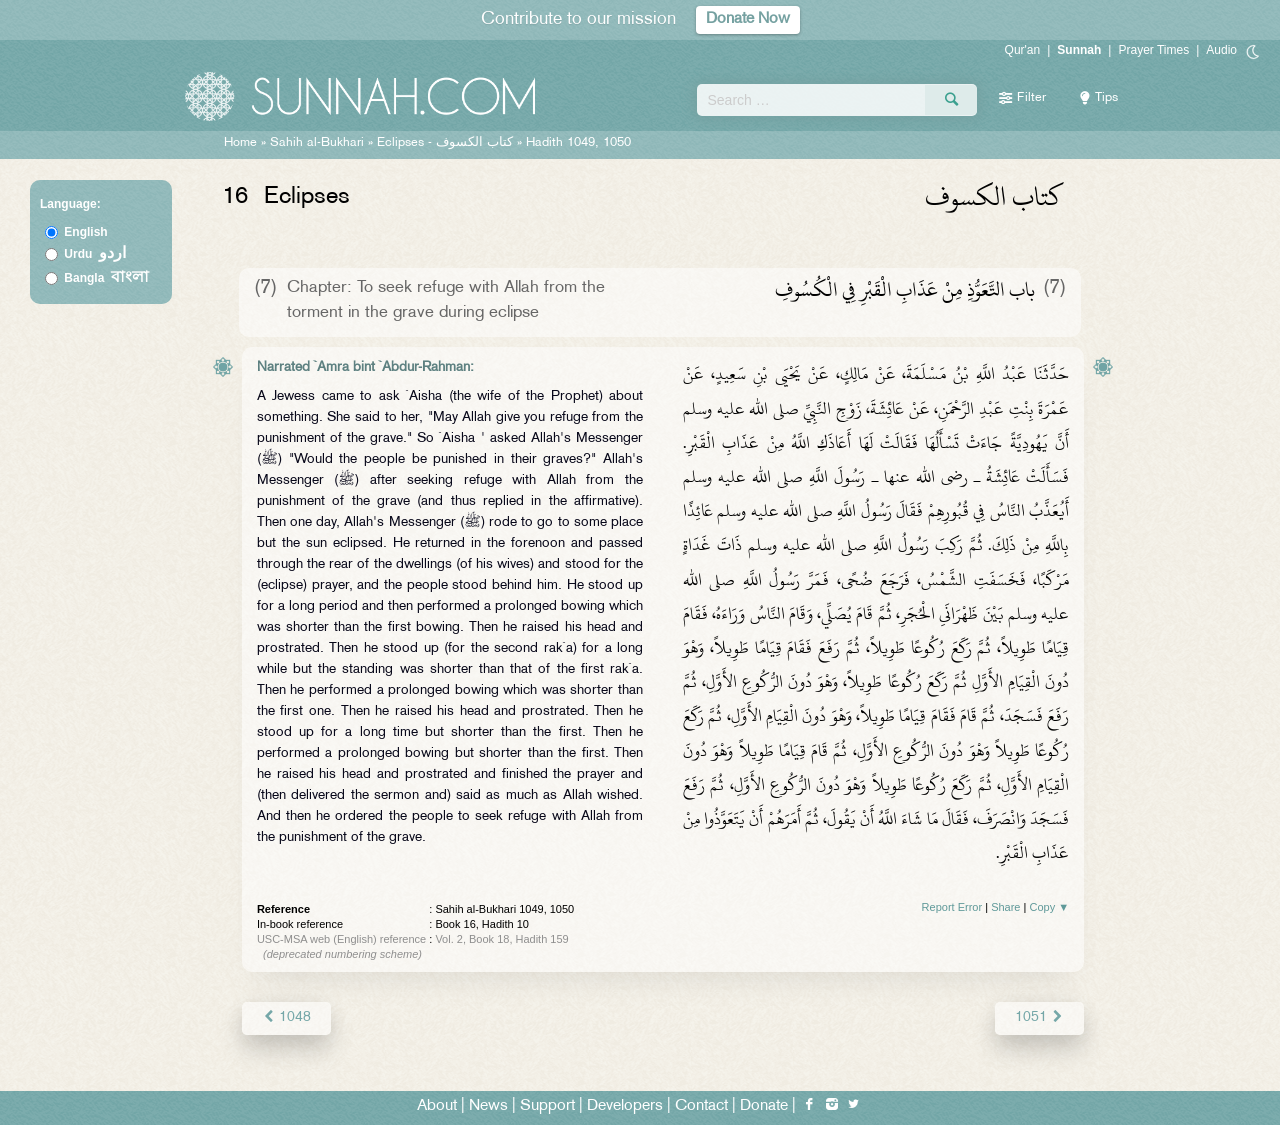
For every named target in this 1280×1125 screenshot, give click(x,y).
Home (240, 143)
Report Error (952, 907)
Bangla (106, 278)
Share (1005, 907)
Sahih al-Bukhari (317, 143)
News (488, 1106)
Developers (625, 1106)
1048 (286, 1017)
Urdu (95, 254)
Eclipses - (447, 143)
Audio (1221, 50)
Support (547, 1106)
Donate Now (748, 19)
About (437, 1106)
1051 (1039, 1017)
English (85, 232)
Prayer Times (1153, 50)
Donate (764, 1106)
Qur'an (1023, 50)
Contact (701, 1106)
